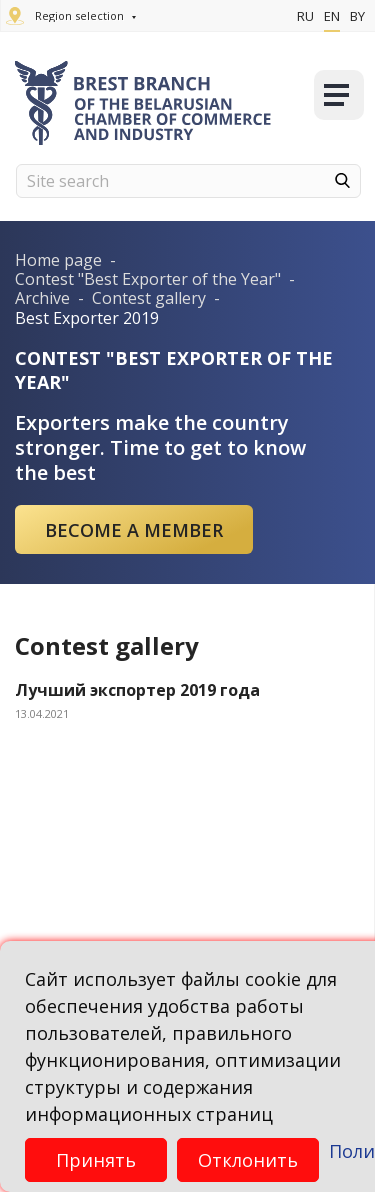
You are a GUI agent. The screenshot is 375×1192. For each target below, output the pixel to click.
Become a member (134, 530)
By (357, 16)
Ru (305, 16)
